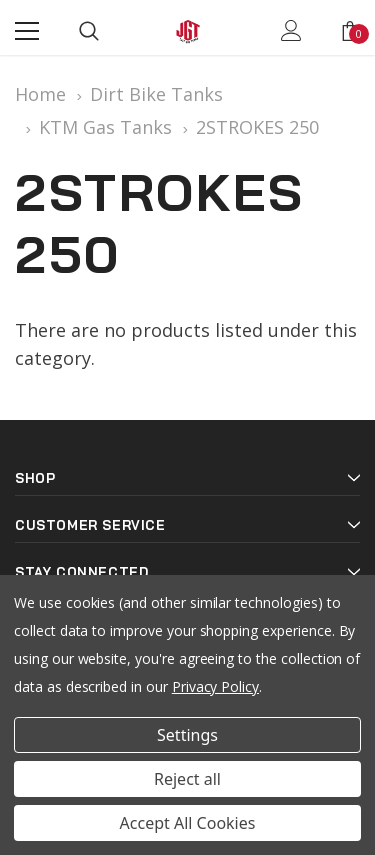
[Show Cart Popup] (350, 31)
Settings (187, 735)
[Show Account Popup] (291, 31)
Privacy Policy (215, 686)
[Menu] (27, 31)
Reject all (187, 779)
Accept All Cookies (188, 823)
